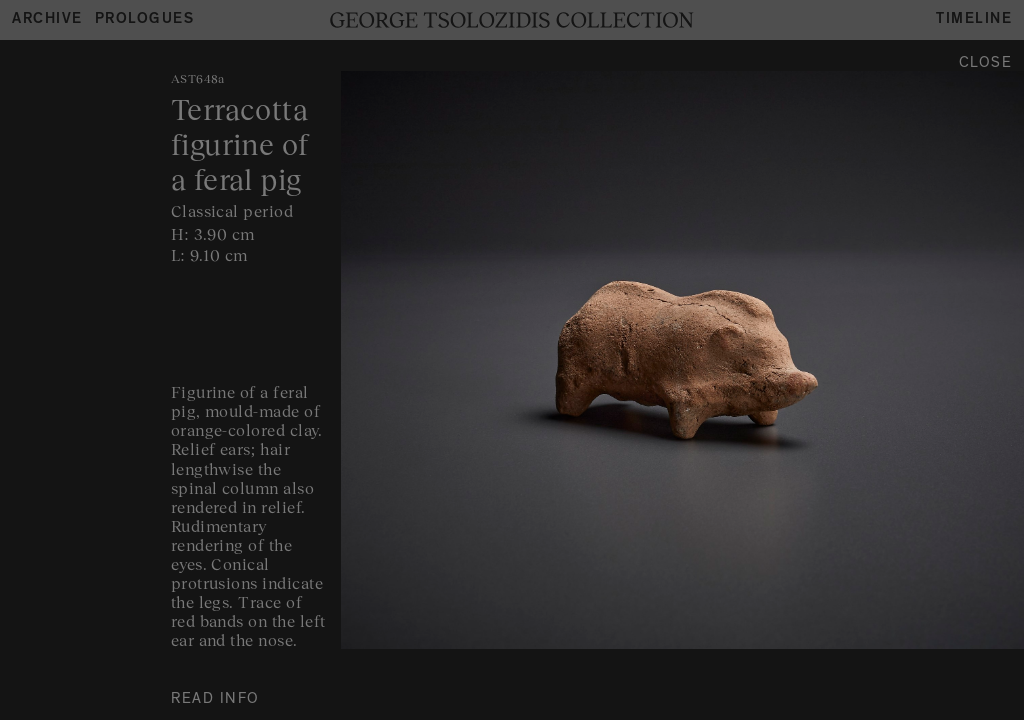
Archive (47, 20)
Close (986, 64)
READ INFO (215, 700)
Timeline (974, 20)
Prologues (145, 20)
